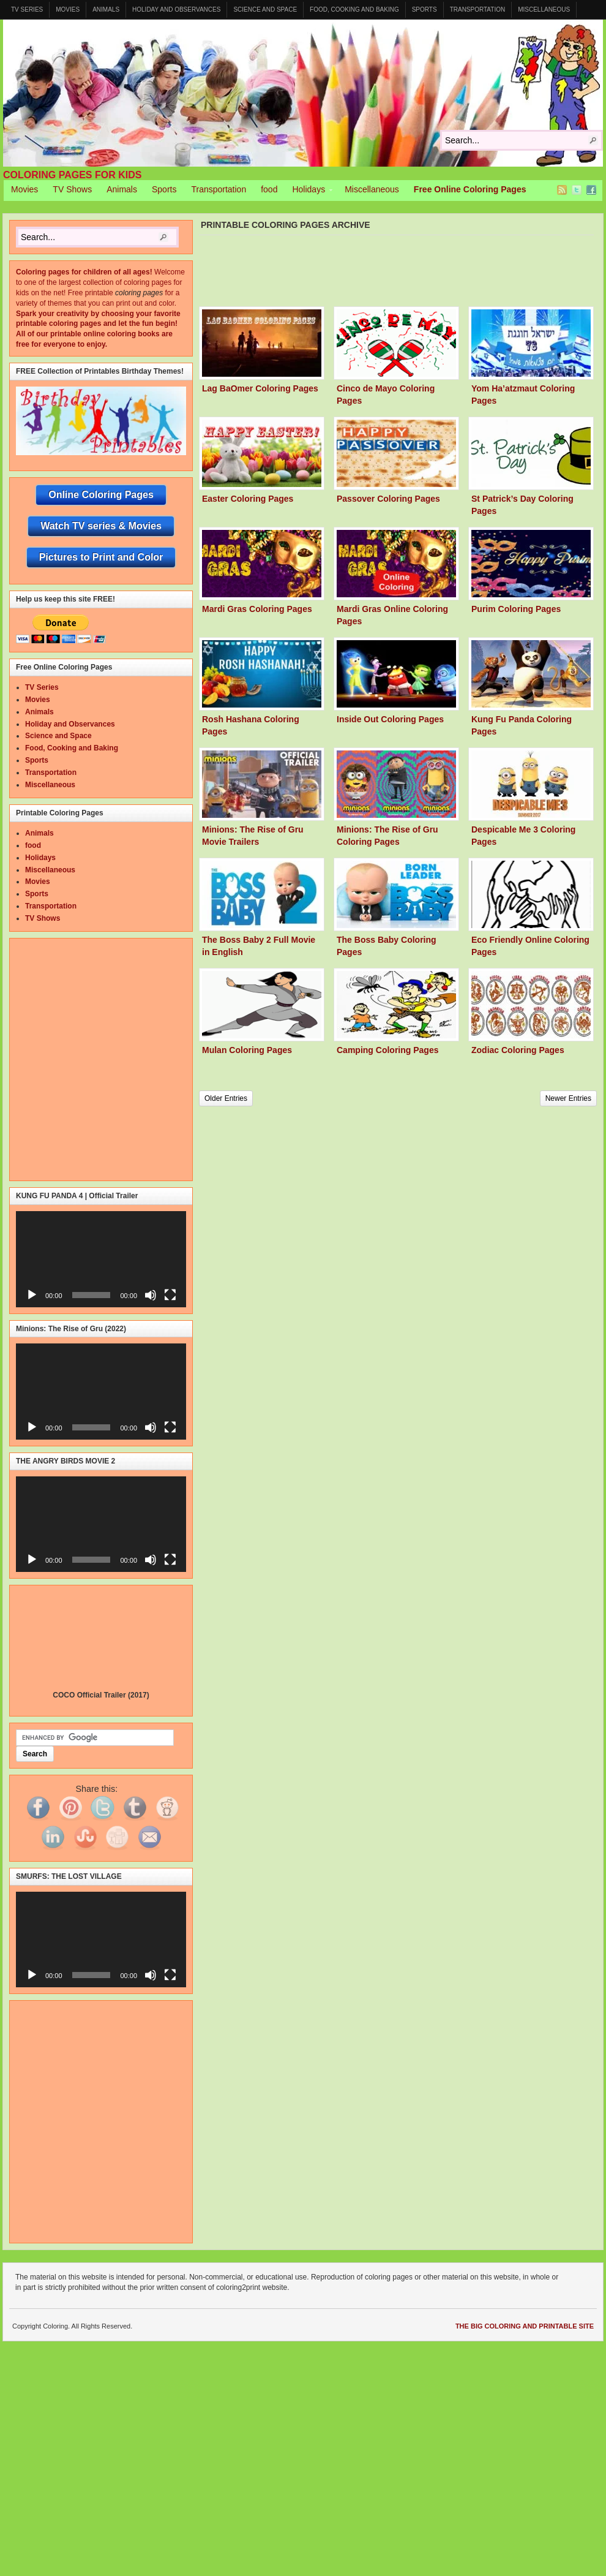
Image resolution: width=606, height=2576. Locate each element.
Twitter (577, 190)
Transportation (478, 9)
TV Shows (72, 189)
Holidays (308, 191)
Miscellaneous (544, 9)
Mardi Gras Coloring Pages (257, 609)
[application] (101, 1259)
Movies (68, 9)
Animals (105, 9)
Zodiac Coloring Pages (517, 1050)
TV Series (27, 9)
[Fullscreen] (170, 1295)
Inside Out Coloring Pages (390, 719)
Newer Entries (568, 1098)
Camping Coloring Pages (387, 1050)
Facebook (591, 190)
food (269, 189)
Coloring (303, 93)
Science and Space (265, 9)
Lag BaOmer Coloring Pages (260, 388)
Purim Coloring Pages (516, 609)
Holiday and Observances (176, 9)
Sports (424, 9)
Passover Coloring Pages (388, 499)
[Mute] (150, 1295)
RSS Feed (562, 190)
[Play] (32, 1295)
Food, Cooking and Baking (354, 9)
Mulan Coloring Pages (247, 1050)
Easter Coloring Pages (247, 499)
